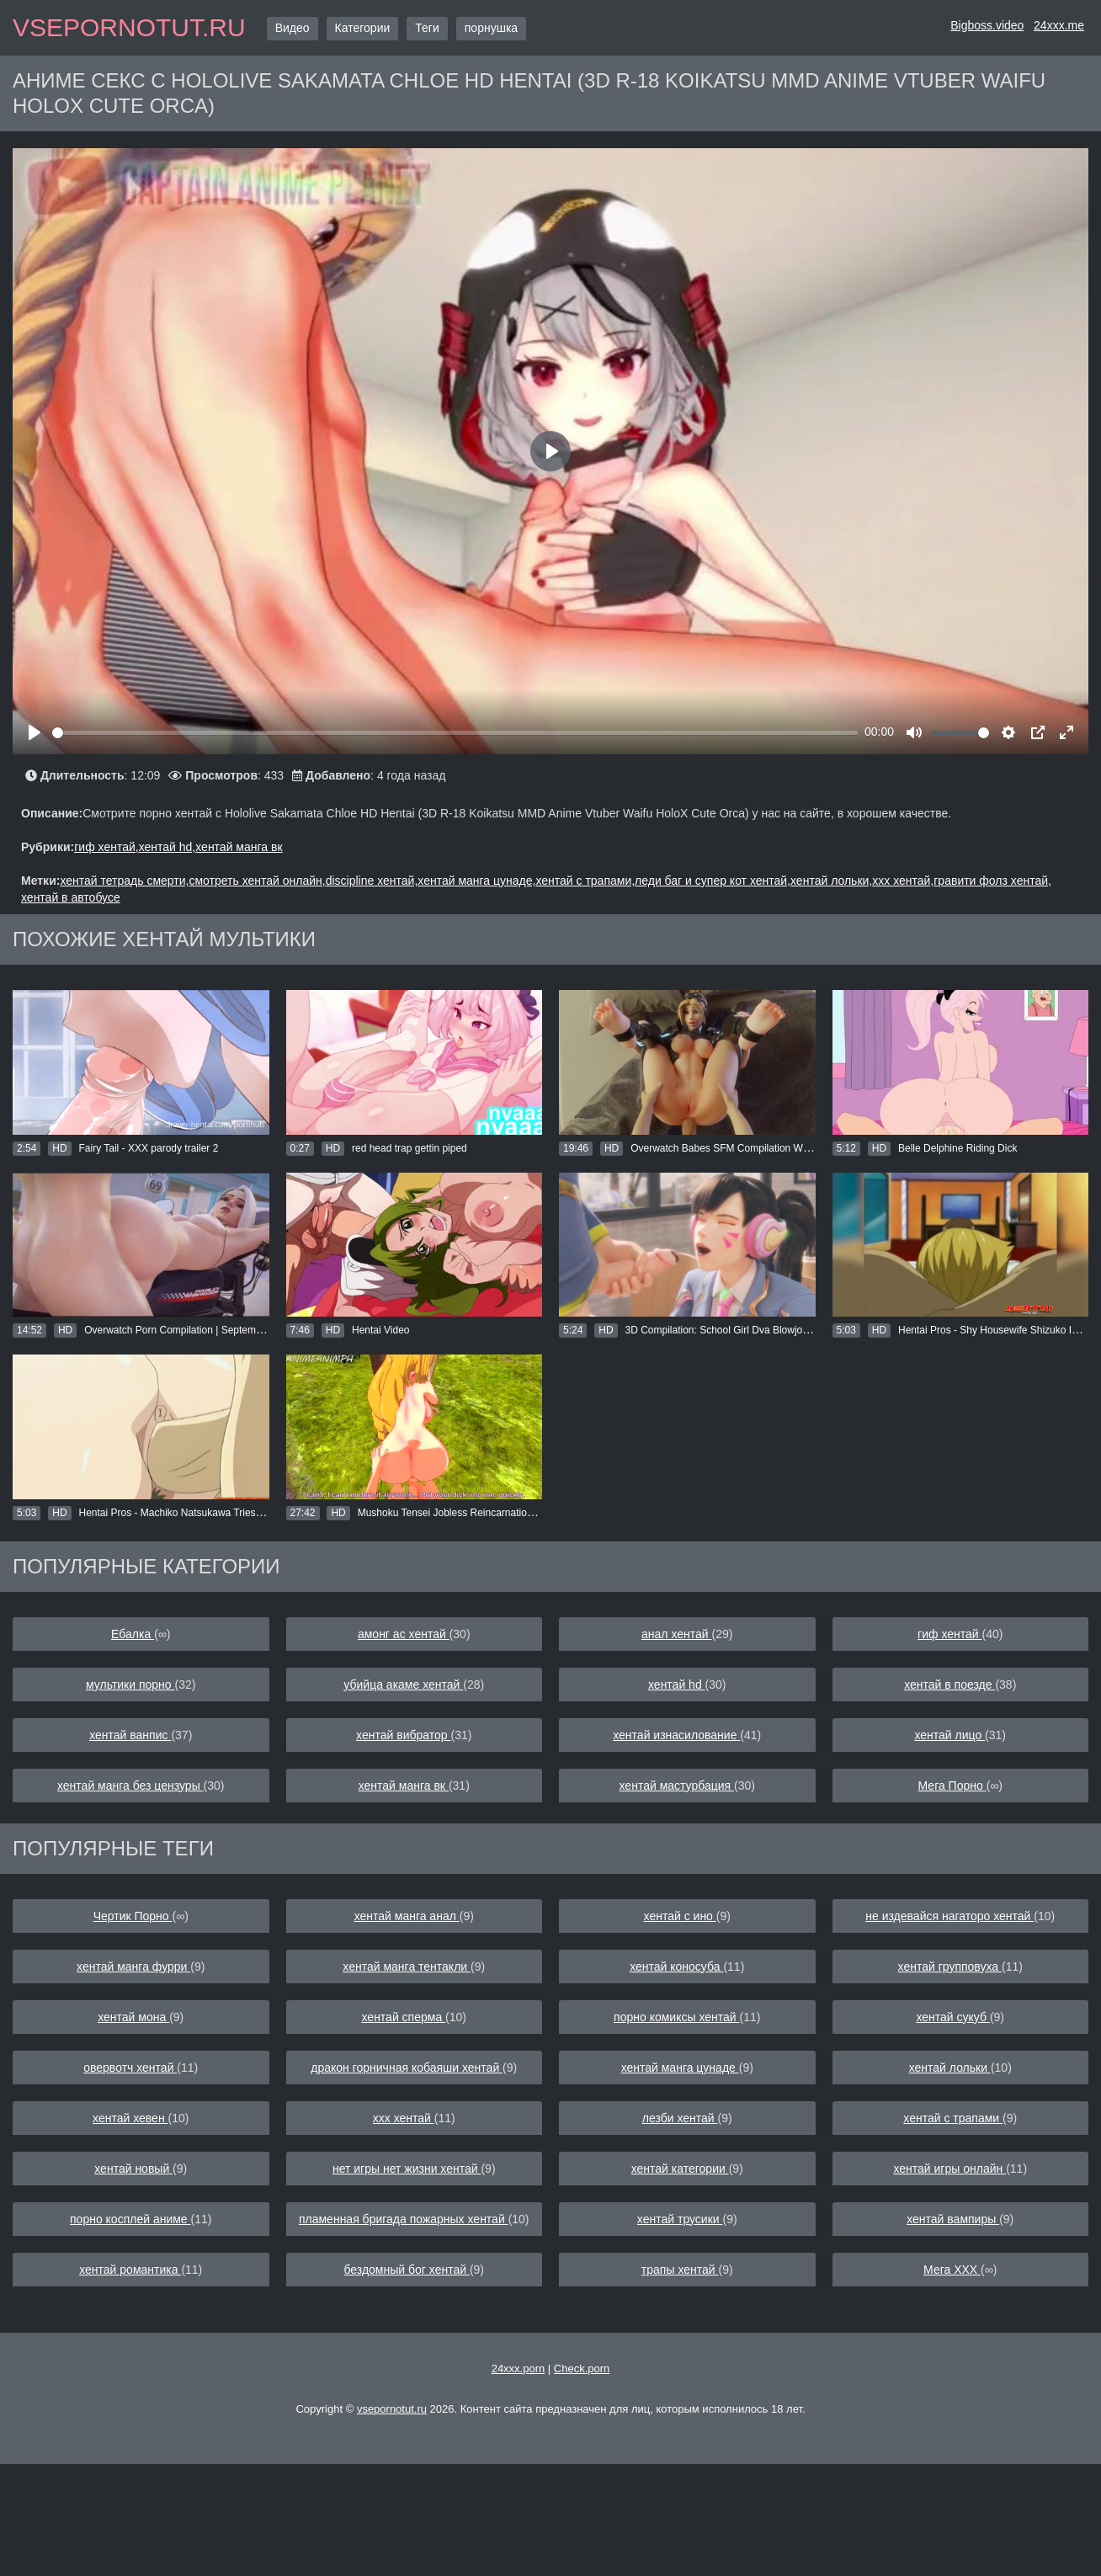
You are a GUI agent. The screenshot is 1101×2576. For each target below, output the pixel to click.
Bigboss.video (987, 25)
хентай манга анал (407, 1916)
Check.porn (581, 2368)
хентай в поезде (949, 1684)
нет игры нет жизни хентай (406, 2168)
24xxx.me (1059, 25)
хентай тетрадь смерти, (124, 880)
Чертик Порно (133, 1916)
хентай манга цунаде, (476, 880)
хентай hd (676, 1684)
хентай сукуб (952, 2017)
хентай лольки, (831, 880)
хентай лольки (950, 2067)
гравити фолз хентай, (992, 880)
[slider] (455, 733)
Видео (292, 28)
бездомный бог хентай (406, 2269)
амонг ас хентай (403, 1634)
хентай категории (680, 2168)
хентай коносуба (676, 1966)
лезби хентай (680, 2118)
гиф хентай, (106, 847)
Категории (363, 28)
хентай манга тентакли (407, 1966)
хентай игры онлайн (949, 2168)
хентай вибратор (403, 1735)
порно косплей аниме (130, 2219)
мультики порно (130, 1684)
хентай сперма (404, 2017)
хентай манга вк (238, 847)
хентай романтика (130, 2269)
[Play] (34, 732)
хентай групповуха (950, 1966)
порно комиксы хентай (676, 2017)
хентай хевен (130, 2118)
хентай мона (133, 2017)
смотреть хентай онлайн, (257, 880)
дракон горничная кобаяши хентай (407, 2067)
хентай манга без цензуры (130, 1785)
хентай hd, (167, 847)
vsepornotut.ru (129, 27)
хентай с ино (680, 1916)
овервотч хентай (130, 2067)
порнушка (491, 28)
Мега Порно (952, 1785)
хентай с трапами (953, 2118)
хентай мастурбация (677, 1785)
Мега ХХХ (952, 2269)
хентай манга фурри (133, 1966)
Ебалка (132, 1634)
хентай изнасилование (676, 1735)
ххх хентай (403, 2118)
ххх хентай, (902, 880)
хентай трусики (680, 2219)
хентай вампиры (953, 2219)
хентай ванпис (130, 1735)
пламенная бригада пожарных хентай (403, 2219)
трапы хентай (680, 2269)
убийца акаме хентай (403, 1684)
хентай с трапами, (585, 880)
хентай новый (133, 2168)
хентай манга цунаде (680, 2067)
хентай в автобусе (70, 897)
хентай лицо (949, 1735)
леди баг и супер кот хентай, (712, 880)
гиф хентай (949, 1634)
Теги (427, 28)
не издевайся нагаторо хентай (949, 1916)
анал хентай (676, 1634)
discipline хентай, (372, 880)
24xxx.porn (518, 2368)
